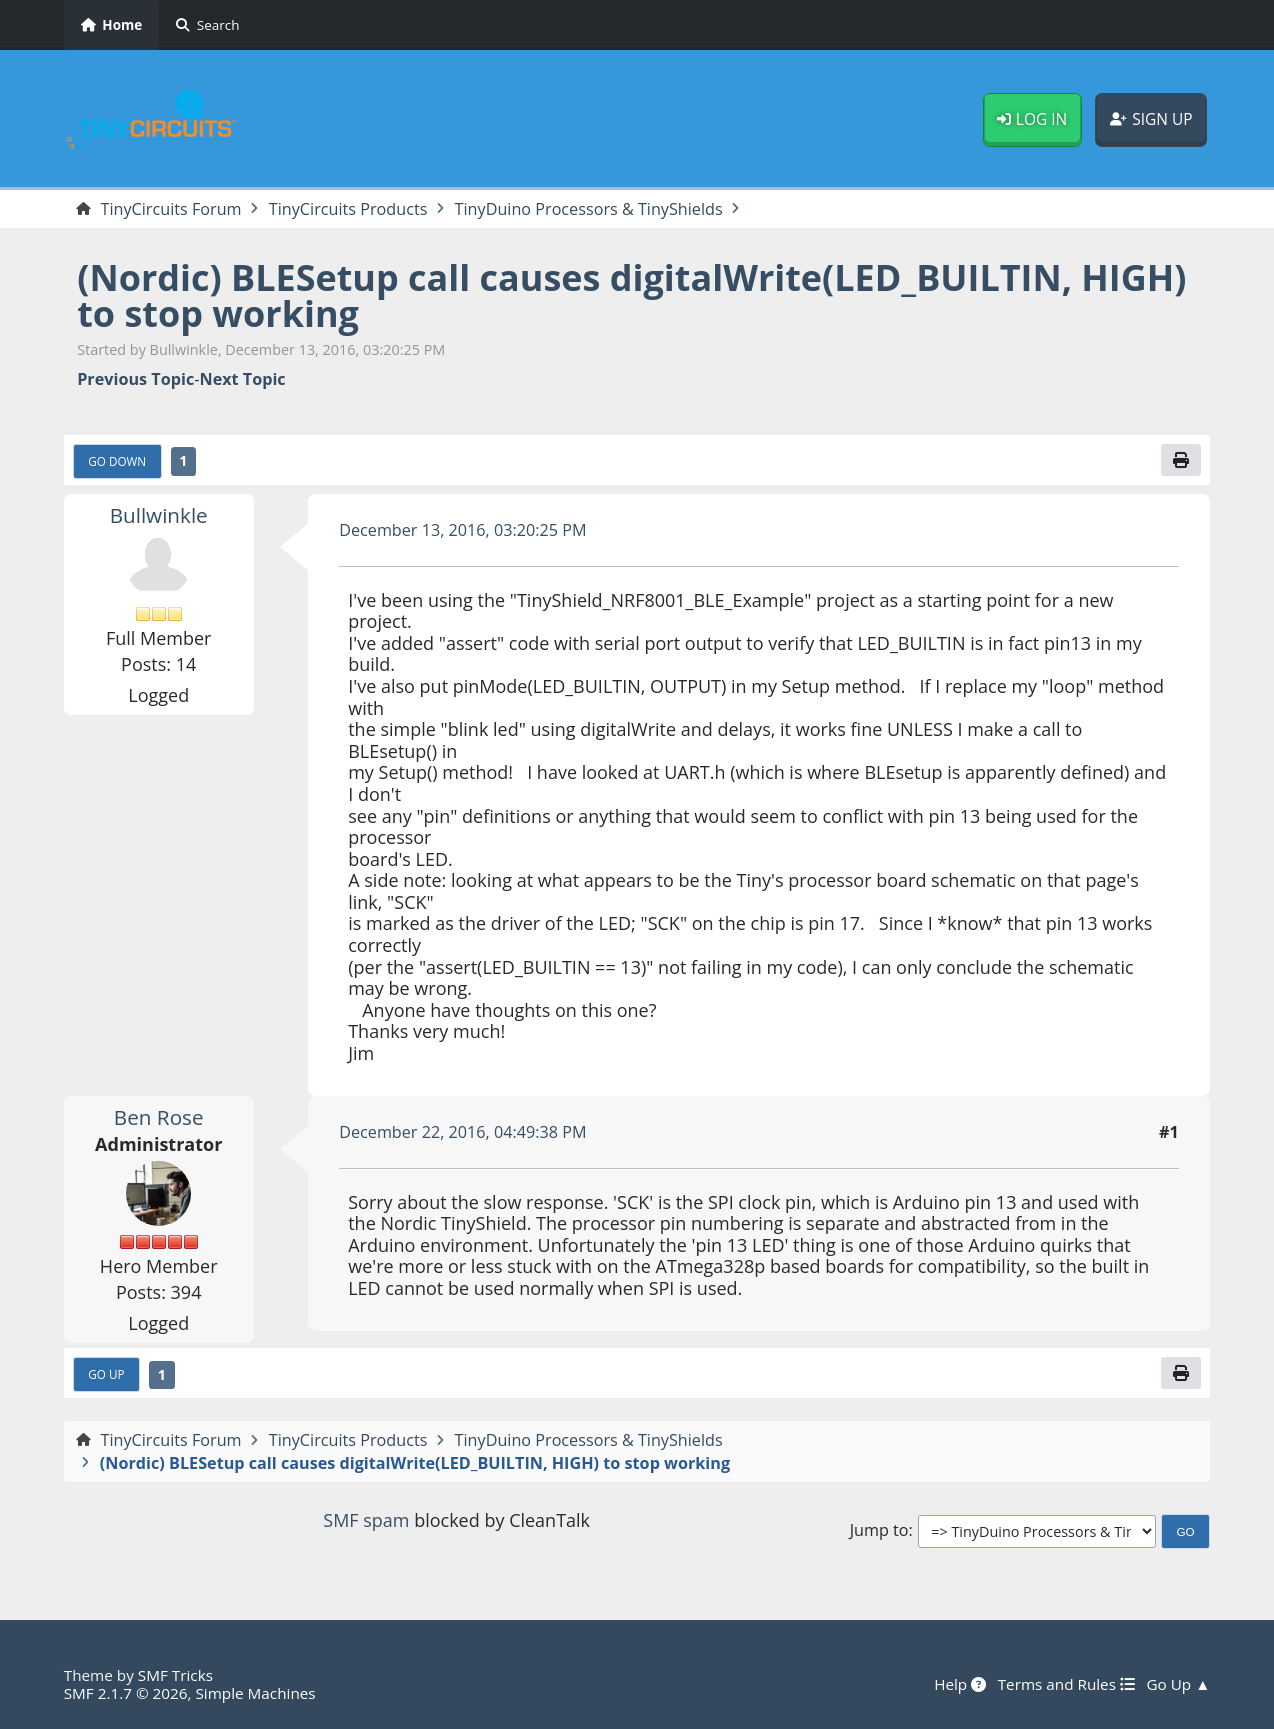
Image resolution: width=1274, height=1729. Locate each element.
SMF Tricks (175, 1675)
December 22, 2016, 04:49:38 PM (462, 1132)
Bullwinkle (159, 515)
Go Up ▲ (1178, 1684)
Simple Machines (256, 1693)
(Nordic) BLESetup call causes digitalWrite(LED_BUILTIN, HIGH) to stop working (632, 295)
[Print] (1181, 460)
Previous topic (135, 379)
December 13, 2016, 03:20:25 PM (462, 530)
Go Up (106, 1374)
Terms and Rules (1065, 1684)
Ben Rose (159, 1117)
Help (960, 1684)
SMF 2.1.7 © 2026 (126, 1693)
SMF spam (366, 1520)
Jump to (879, 1530)
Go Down (117, 461)
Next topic (242, 379)
